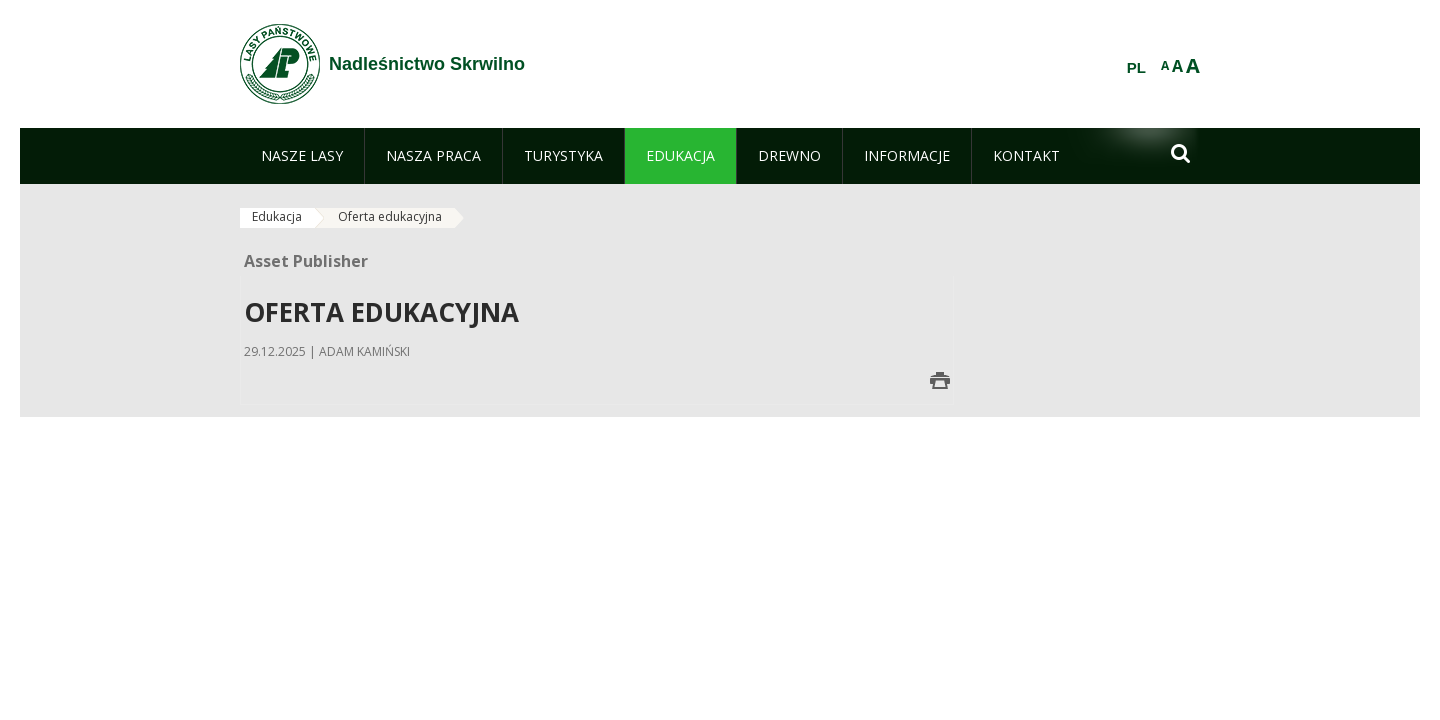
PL (1136, 68)
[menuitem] (302, 156)
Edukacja (277, 216)
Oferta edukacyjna (390, 216)
